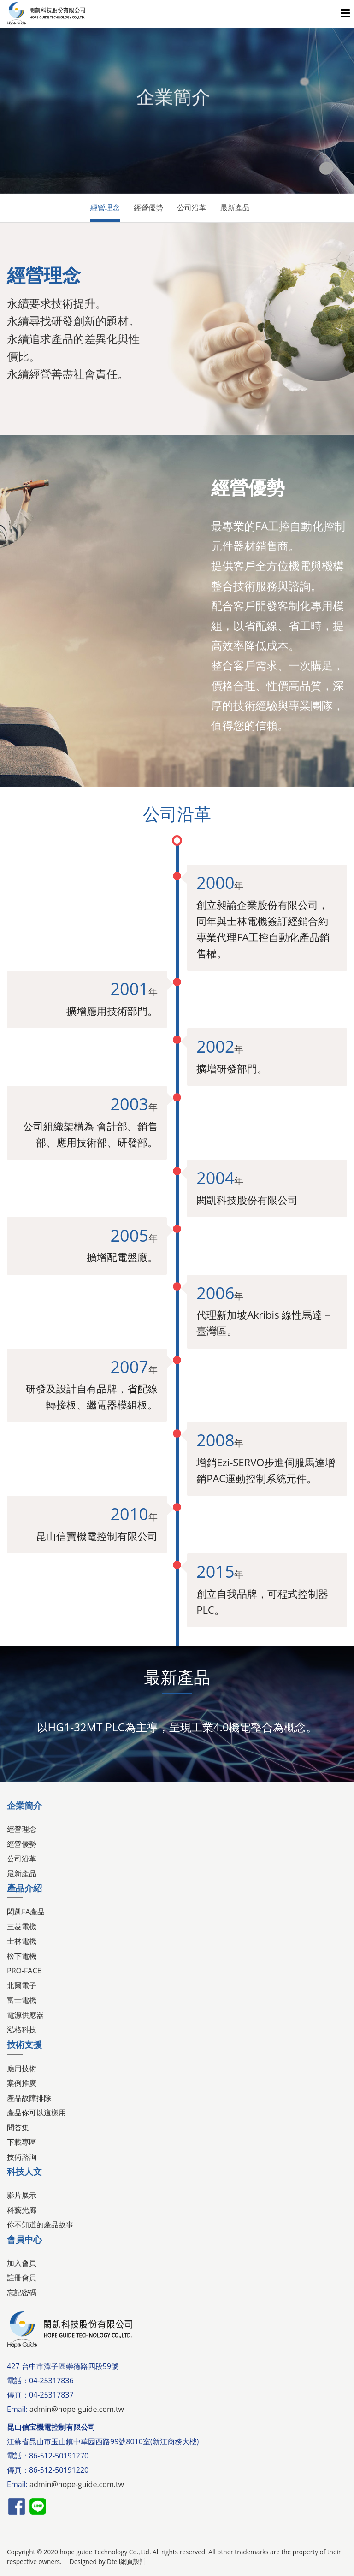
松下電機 (21, 1956)
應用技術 (21, 2068)
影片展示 (21, 2195)
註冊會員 (21, 2278)
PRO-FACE (24, 1971)
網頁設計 (133, 2561)
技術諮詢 (21, 2157)
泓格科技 (21, 2030)
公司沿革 (191, 207)
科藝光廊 (21, 2210)
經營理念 (105, 207)
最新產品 (235, 207)
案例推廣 (21, 2083)
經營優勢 (148, 207)
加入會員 (21, 2263)
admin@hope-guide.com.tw (77, 2409)
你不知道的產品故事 (40, 2225)
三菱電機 (21, 1926)
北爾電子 (21, 1985)
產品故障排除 (29, 2098)
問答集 (18, 2127)
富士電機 (21, 2000)
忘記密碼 (21, 2292)
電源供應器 (25, 2015)
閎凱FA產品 (26, 1912)
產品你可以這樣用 (36, 2113)
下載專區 (21, 2142)
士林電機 (21, 1941)
